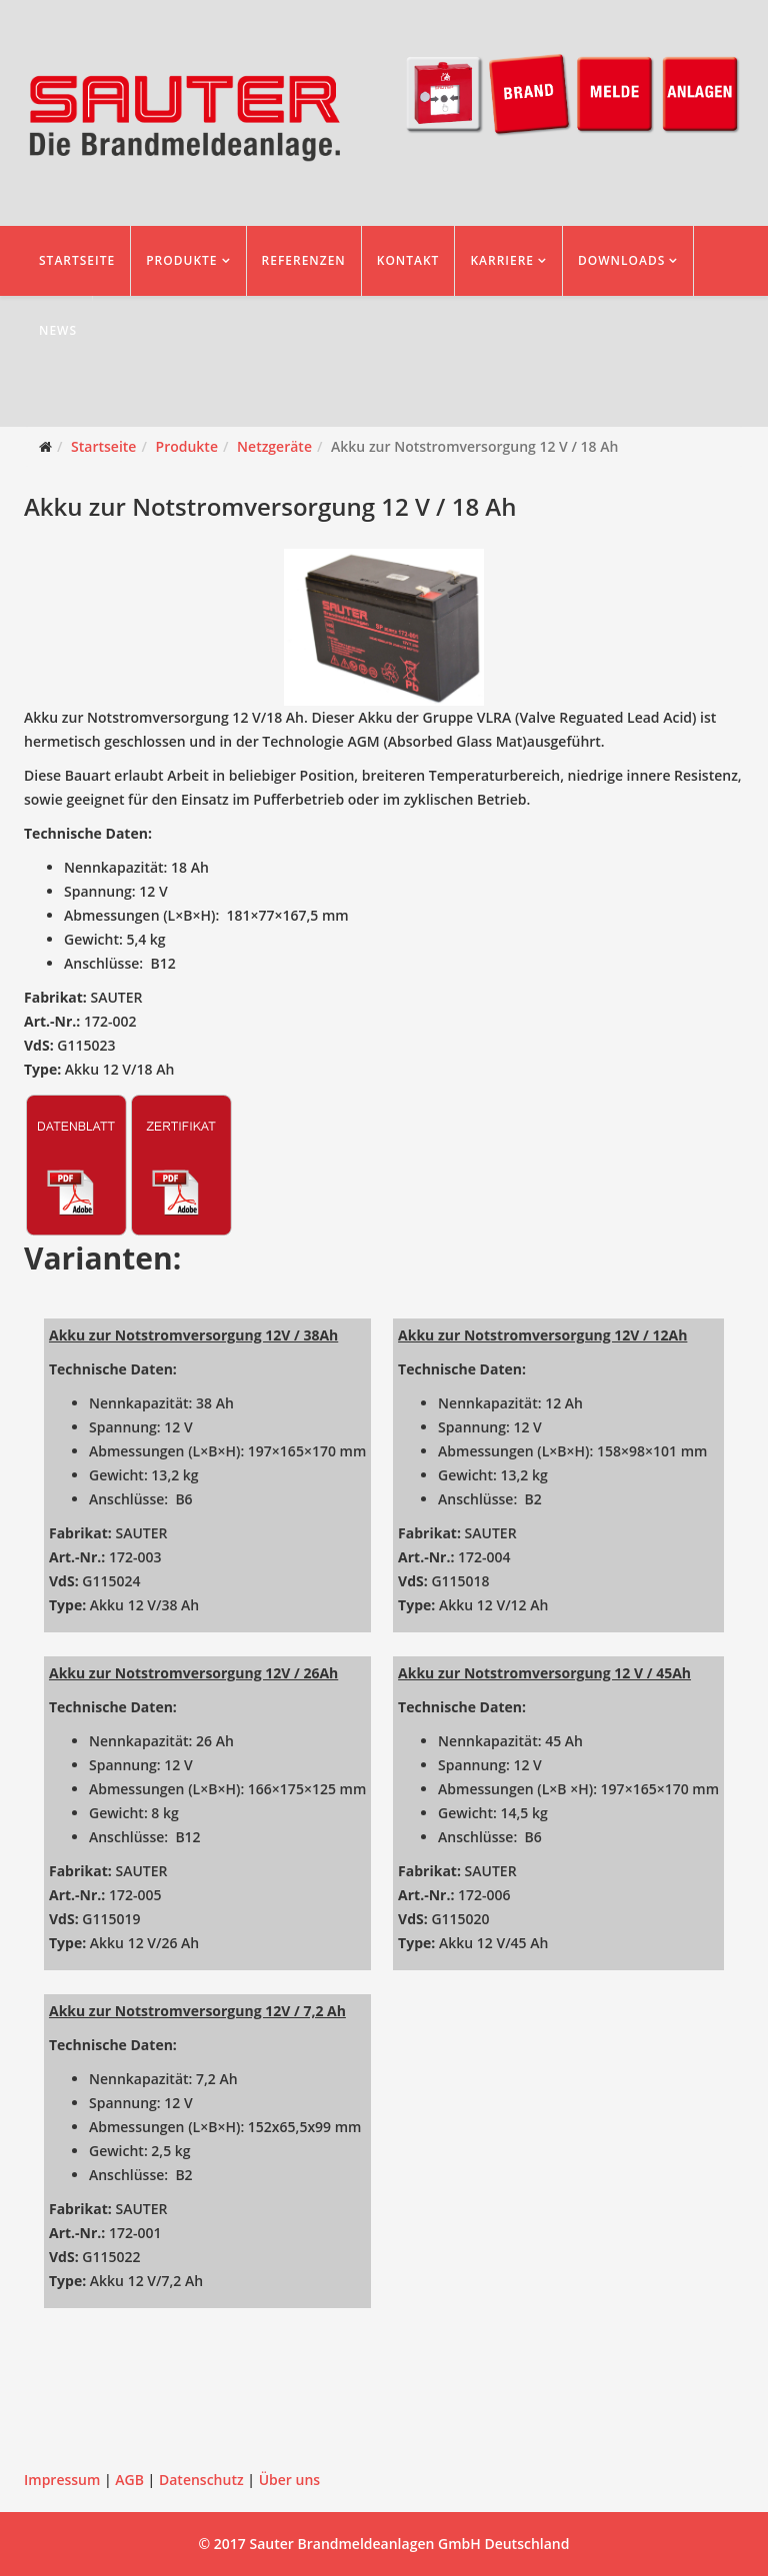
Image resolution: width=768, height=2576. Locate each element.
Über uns (289, 2479)
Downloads (621, 260)
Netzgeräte (274, 446)
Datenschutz (201, 2479)
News (58, 330)
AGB (129, 2479)
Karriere (502, 260)
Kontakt (408, 260)
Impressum (62, 2479)
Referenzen (304, 260)
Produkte (181, 260)
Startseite (77, 260)
